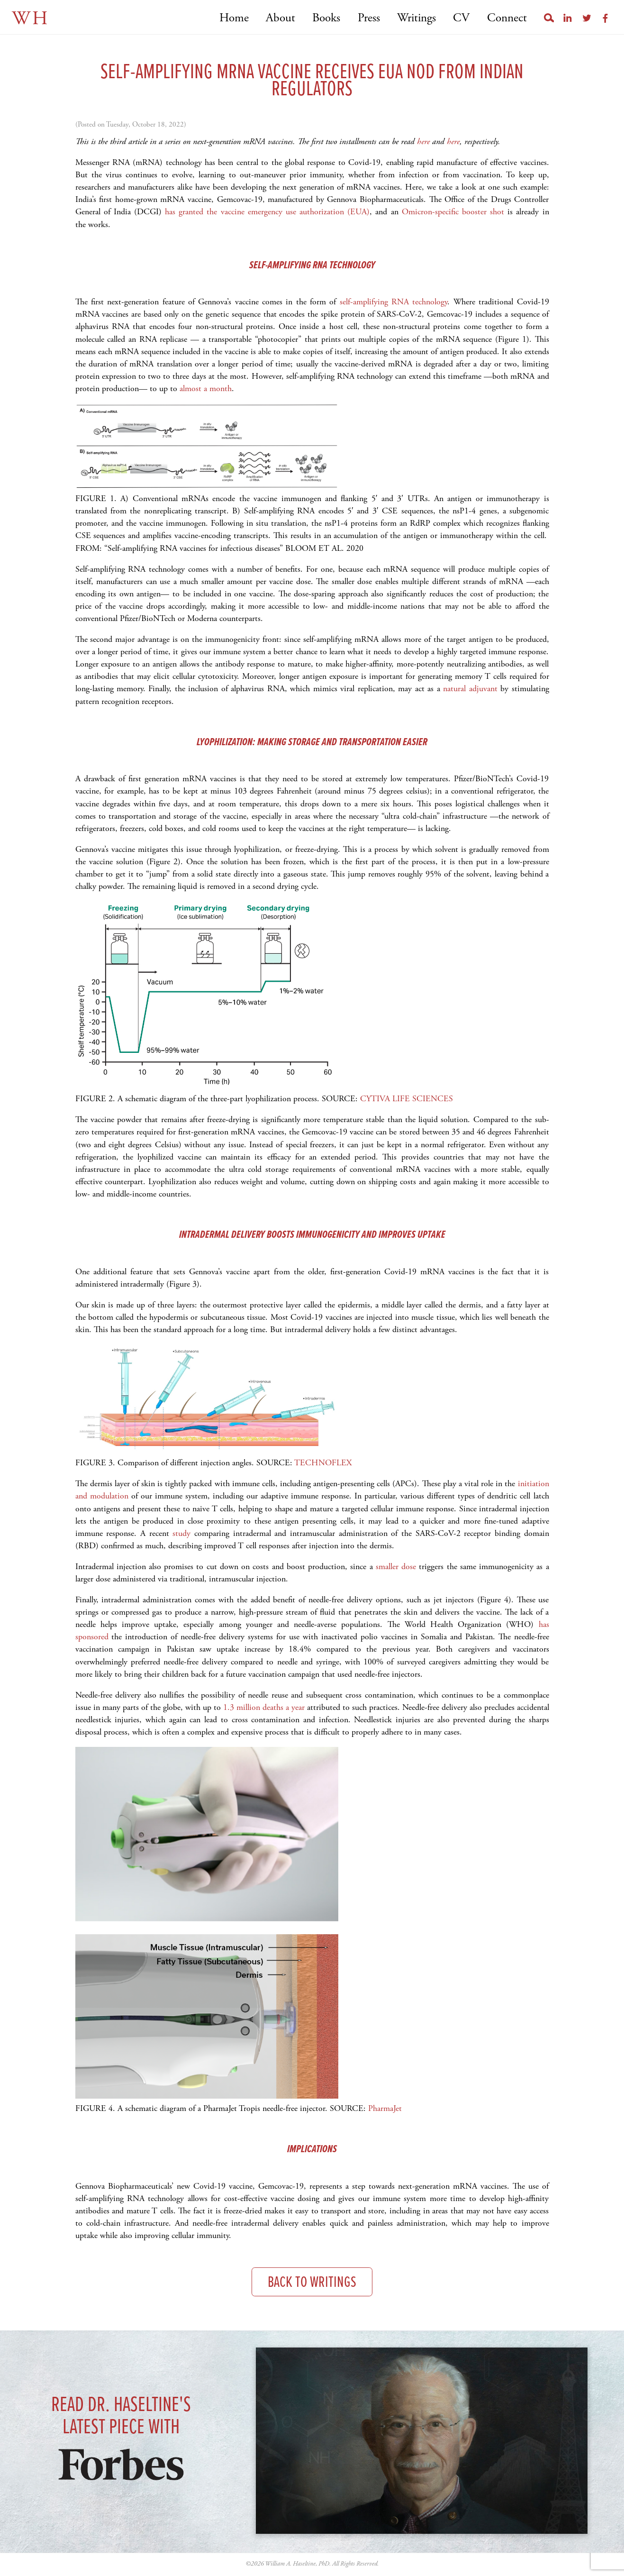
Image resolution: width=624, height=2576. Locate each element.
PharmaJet (385, 2108)
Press (369, 18)
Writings (416, 18)
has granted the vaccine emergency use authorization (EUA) (266, 211)
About (280, 18)
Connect (507, 18)
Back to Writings (312, 2283)
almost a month (206, 388)
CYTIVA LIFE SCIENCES (406, 1098)
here (423, 141)
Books (326, 18)
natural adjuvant (470, 688)
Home (234, 18)
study (183, 1533)
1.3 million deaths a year (264, 1707)
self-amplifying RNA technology (394, 301)
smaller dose (396, 1566)
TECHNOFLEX (323, 1462)
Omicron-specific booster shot (453, 211)
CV (461, 18)
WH (30, 19)
